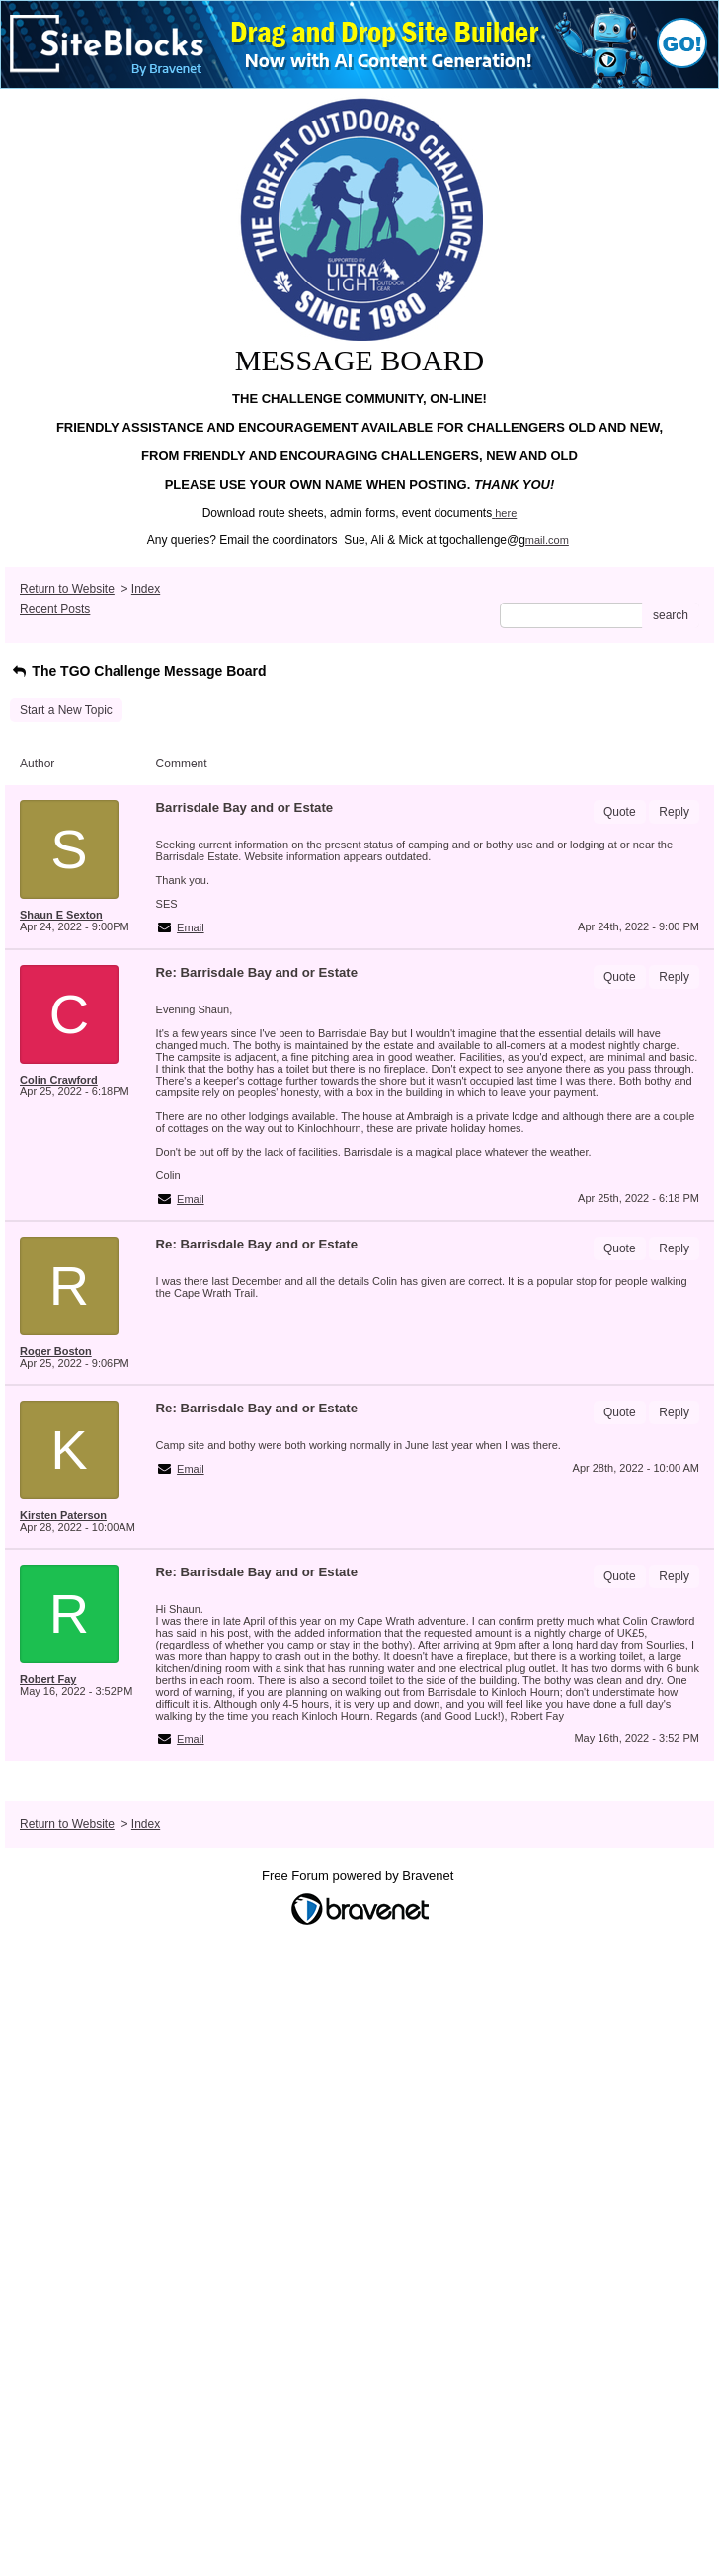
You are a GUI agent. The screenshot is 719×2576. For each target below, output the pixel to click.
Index (145, 589)
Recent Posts (55, 609)
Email (190, 927)
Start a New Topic (66, 710)
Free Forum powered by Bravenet (359, 1875)
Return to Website (67, 589)
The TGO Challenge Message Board (138, 671)
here (506, 513)
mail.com (547, 540)
